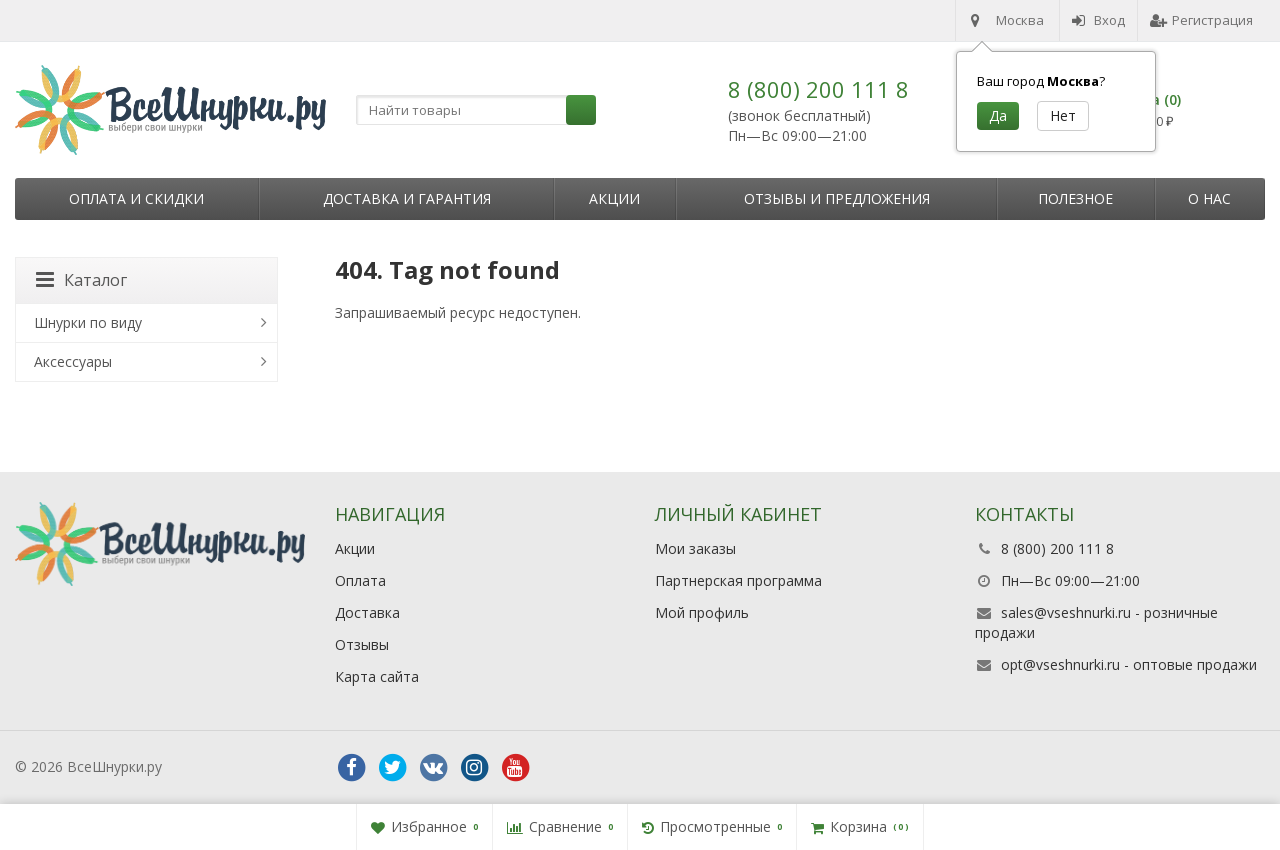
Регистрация (1201, 20)
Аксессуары (73, 361)
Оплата (360, 580)
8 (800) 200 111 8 (818, 89)
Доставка (367, 612)
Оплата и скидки (136, 198)
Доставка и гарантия (407, 198)
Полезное (1075, 198)
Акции (614, 198)
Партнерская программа (738, 580)
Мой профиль (702, 612)
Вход (1098, 20)
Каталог (81, 280)
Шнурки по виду (88, 322)
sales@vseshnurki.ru (1066, 612)
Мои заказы (695, 548)
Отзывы (362, 644)
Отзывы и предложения (837, 198)
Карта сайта (377, 676)
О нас (1209, 198)
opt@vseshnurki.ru (1060, 664)
